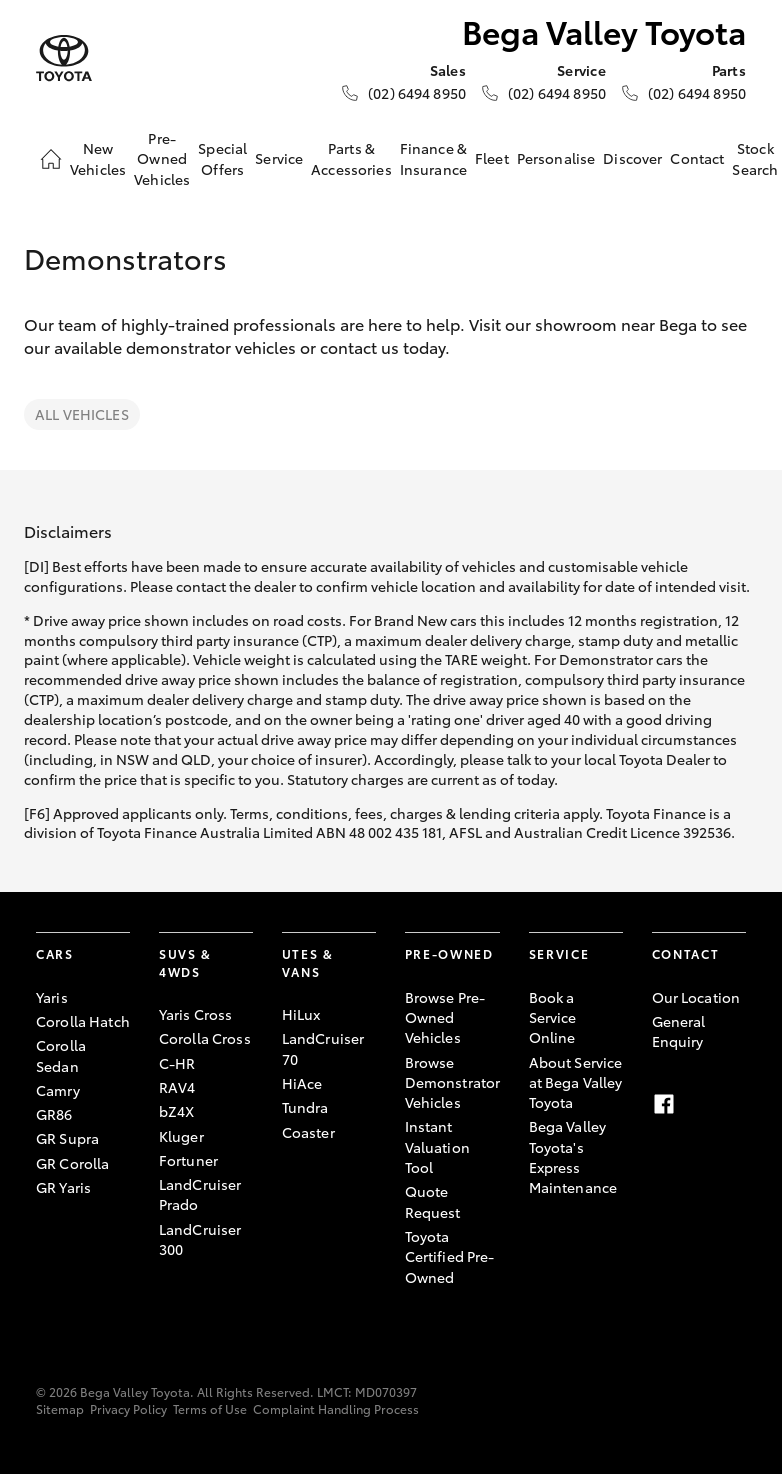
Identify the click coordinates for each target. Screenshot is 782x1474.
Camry (58, 1090)
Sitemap (60, 1408)
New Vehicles (98, 158)
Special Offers (222, 158)
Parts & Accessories (351, 158)
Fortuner (188, 1160)
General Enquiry (679, 1031)
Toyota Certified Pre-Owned (450, 1256)
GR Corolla (72, 1163)
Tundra (305, 1107)
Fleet (492, 158)
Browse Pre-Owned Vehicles (445, 1017)
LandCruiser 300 (200, 1239)
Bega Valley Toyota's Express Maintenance (573, 1156)
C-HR (177, 1063)
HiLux (301, 1014)
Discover (632, 158)
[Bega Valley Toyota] (64, 58)
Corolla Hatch (83, 1021)
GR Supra (67, 1138)
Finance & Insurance (433, 158)
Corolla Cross (205, 1038)
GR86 (54, 1114)
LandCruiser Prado (200, 1194)
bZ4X (177, 1111)
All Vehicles (82, 414)
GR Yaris (63, 1187)
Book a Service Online (553, 1017)
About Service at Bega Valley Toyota (576, 1082)
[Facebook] (664, 1104)
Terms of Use (210, 1408)
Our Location (696, 997)
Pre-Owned (449, 953)
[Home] (51, 159)
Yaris (52, 997)
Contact (697, 158)
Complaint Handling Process (336, 1408)
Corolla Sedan (61, 1055)
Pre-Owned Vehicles (162, 158)
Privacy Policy (128, 1408)
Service (279, 158)
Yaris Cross (196, 1014)
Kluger (181, 1136)
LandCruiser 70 (323, 1048)
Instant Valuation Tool (437, 1146)
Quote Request (433, 1201)
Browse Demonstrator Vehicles (453, 1082)
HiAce (302, 1083)
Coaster (308, 1132)
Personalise (556, 158)
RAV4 (177, 1087)
